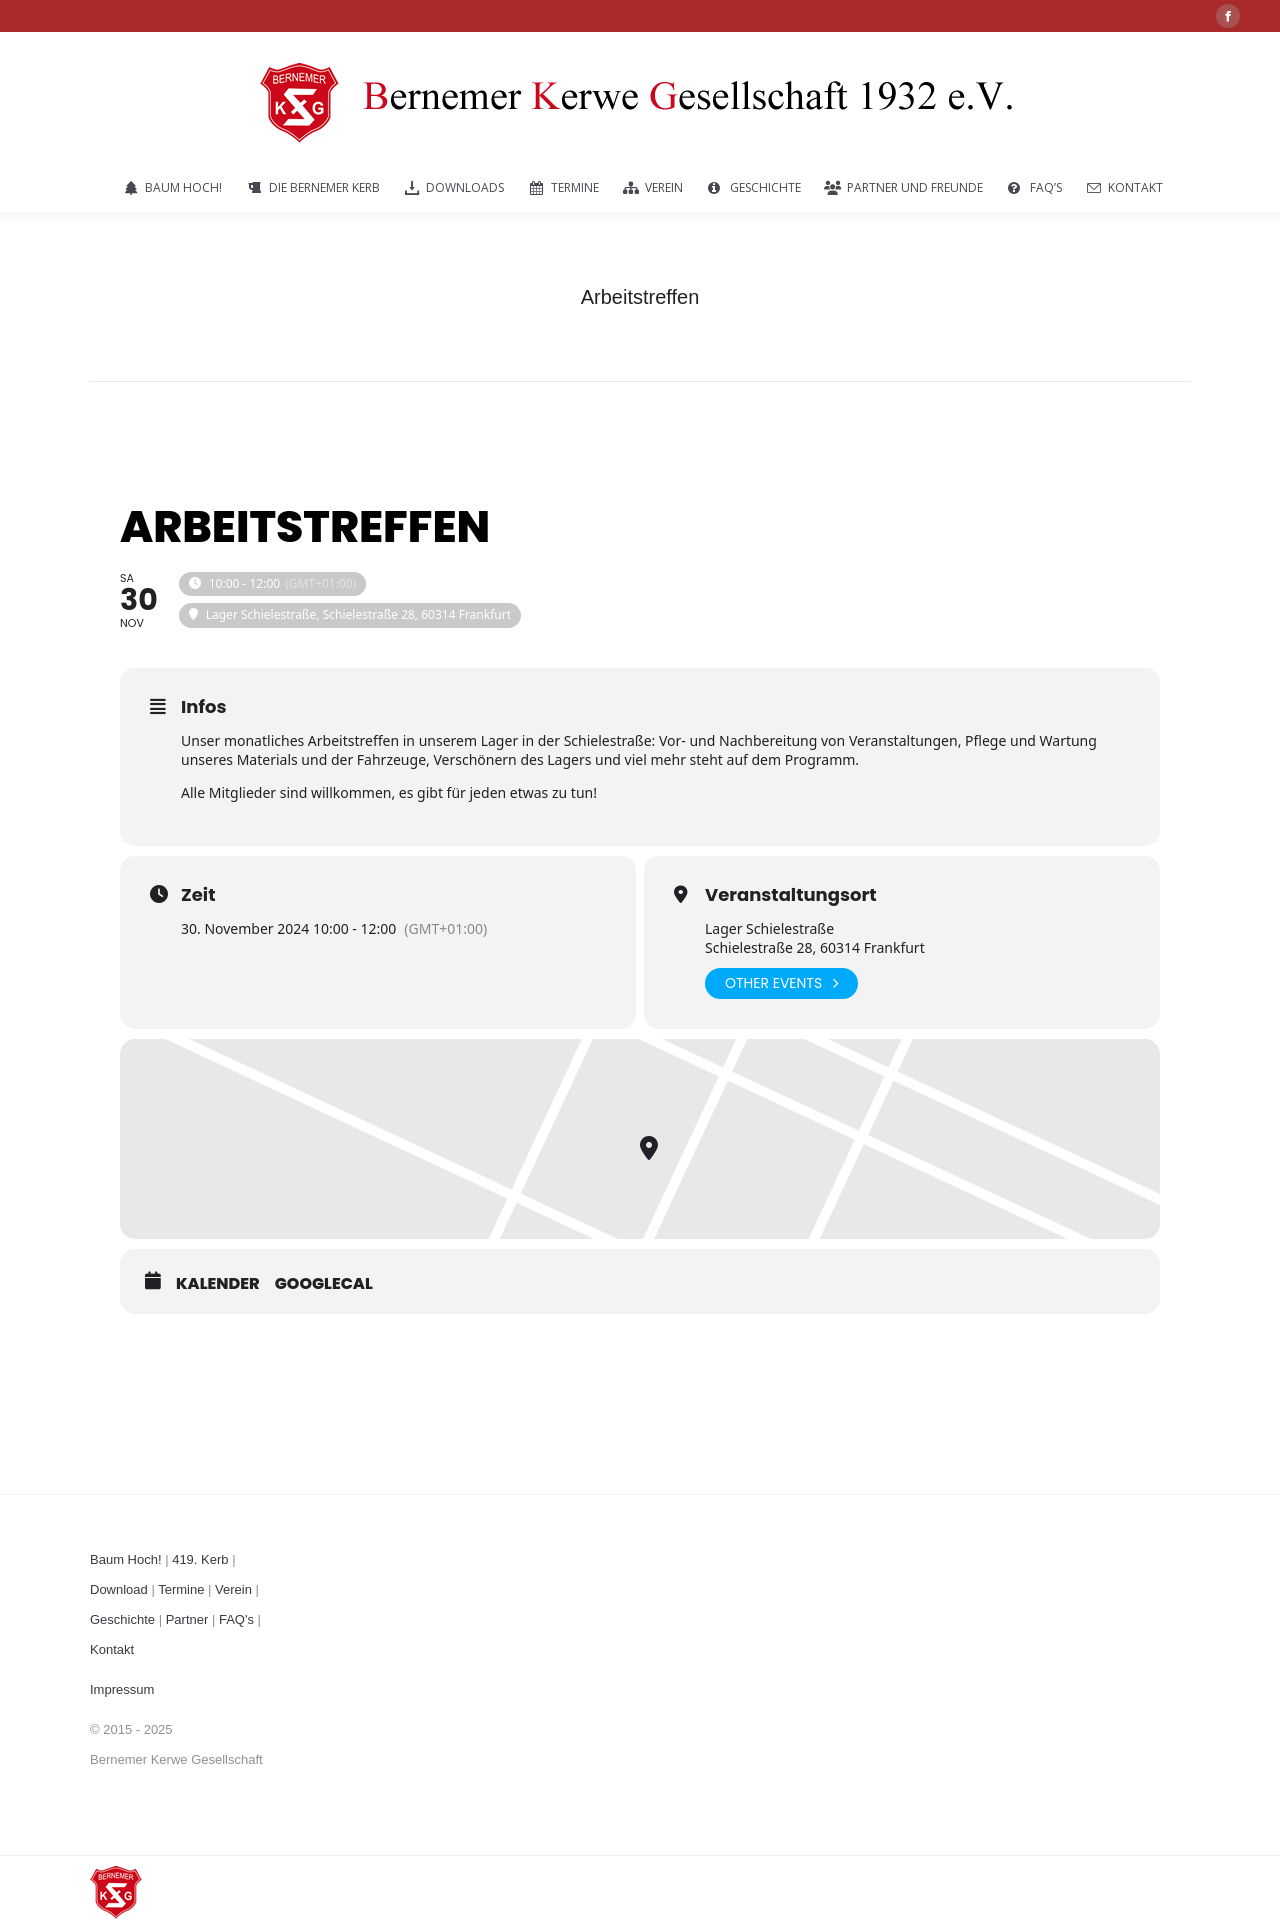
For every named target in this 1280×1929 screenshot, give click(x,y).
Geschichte (122, 1619)
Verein (233, 1589)
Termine (181, 1589)
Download (119, 1589)
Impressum (122, 1689)
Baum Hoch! (126, 1559)
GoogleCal (324, 1284)
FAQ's (236, 1619)
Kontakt (112, 1649)
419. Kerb (200, 1559)
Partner (187, 1619)
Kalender (218, 1284)
